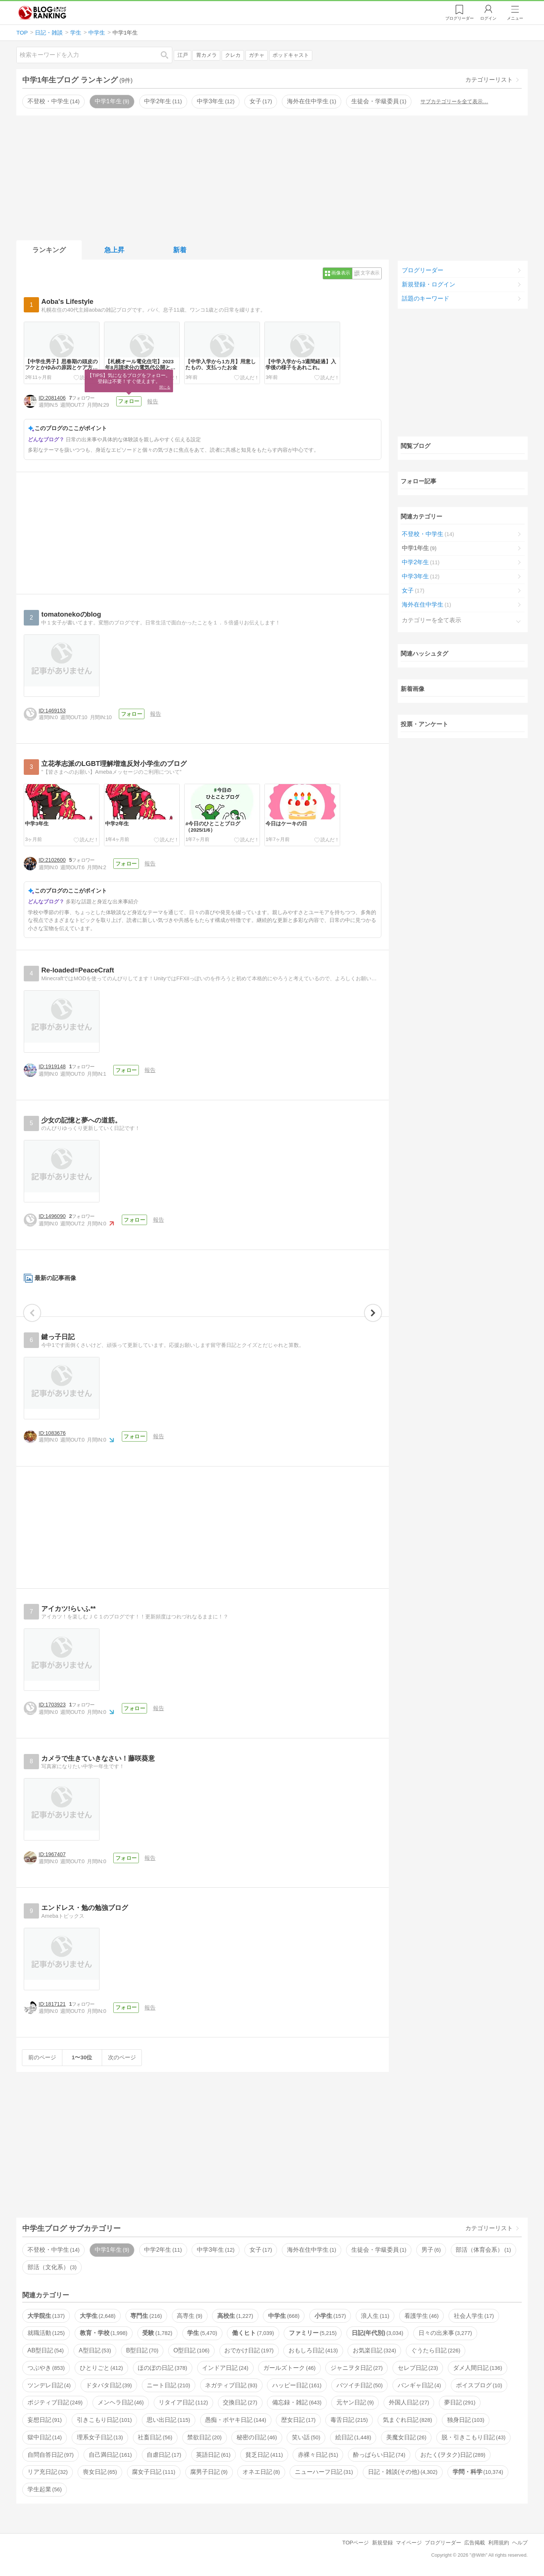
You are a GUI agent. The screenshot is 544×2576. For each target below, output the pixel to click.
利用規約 (498, 2543)
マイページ (409, 2543)
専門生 (146, 2316)
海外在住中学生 (311, 101)
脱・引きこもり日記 (473, 2438)
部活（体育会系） (483, 2250)
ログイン (488, 18)
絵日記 (353, 2438)
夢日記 (459, 2403)
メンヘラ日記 (121, 2403)
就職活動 (46, 2333)
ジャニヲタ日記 (356, 2368)
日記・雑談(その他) (402, 2472)
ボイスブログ (479, 2385)
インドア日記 (225, 2368)
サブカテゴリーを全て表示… (454, 101)
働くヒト (253, 2333)
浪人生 (375, 2316)
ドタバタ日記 (109, 2385)
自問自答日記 (50, 2455)
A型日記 (95, 2351)
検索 (168, 55)
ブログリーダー (422, 270)
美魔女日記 (406, 2438)
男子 (431, 2250)
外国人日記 (409, 2403)
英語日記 (213, 2455)
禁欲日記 (204, 2438)
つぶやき (46, 2368)
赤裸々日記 (318, 2455)
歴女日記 (298, 2420)
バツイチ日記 (359, 2385)
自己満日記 (110, 2455)
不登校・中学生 (53, 101)
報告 (152, 401)
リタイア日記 (183, 2403)
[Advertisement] (272, 176)
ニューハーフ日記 (324, 2472)
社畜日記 (155, 2438)
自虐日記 (164, 2455)
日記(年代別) (377, 2333)
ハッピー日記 (296, 2385)
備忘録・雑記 (296, 2403)
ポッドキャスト (291, 55)
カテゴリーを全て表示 (431, 620)
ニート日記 (168, 2385)
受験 (157, 2333)
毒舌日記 (349, 2420)
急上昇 (114, 250)
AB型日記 (45, 2351)
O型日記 (191, 2351)
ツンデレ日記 (49, 2385)
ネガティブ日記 (231, 2385)
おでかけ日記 (248, 2351)
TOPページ (355, 2543)
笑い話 (306, 2438)
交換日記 (240, 2403)
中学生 (283, 2316)
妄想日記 (44, 2420)
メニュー (515, 18)
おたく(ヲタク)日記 (452, 2455)
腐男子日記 (208, 2472)
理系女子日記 (100, 2438)
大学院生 (46, 2316)
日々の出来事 (445, 2333)
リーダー (459, 18)
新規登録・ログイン (428, 284)
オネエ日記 (261, 2472)
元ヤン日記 (355, 2403)
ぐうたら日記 (435, 2351)
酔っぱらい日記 (379, 2455)
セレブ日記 (418, 2368)
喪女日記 (100, 2472)
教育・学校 (103, 2333)
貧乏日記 (264, 2455)
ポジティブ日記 (54, 2403)
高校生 (235, 2316)
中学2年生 (163, 101)
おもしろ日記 (313, 2351)
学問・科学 (478, 2472)
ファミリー (312, 2333)
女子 (261, 101)
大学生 (97, 2316)
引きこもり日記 (104, 2420)
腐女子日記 (153, 2472)
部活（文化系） (51, 2268)
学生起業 (44, 2490)
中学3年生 (215, 101)
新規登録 (382, 2543)
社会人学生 (474, 2316)
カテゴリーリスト (489, 80)
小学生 (330, 2316)
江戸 (182, 55)
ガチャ (256, 55)
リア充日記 (47, 2472)
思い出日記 (168, 2420)
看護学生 (421, 2316)
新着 (179, 250)
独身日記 (465, 2420)
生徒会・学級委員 (378, 101)
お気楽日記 (374, 2351)
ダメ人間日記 (477, 2368)
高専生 (189, 2316)
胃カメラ (206, 55)
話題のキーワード (425, 298)
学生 (202, 2333)
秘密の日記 (257, 2438)
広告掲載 (474, 2543)
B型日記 (142, 2351)
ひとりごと (101, 2368)
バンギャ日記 (419, 2385)
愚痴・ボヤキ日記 (235, 2420)
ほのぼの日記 (162, 2368)
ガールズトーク (289, 2368)
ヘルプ (520, 2543)
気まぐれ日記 (407, 2420)
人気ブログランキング (42, 13)
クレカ (233, 55)
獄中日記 (44, 2438)
